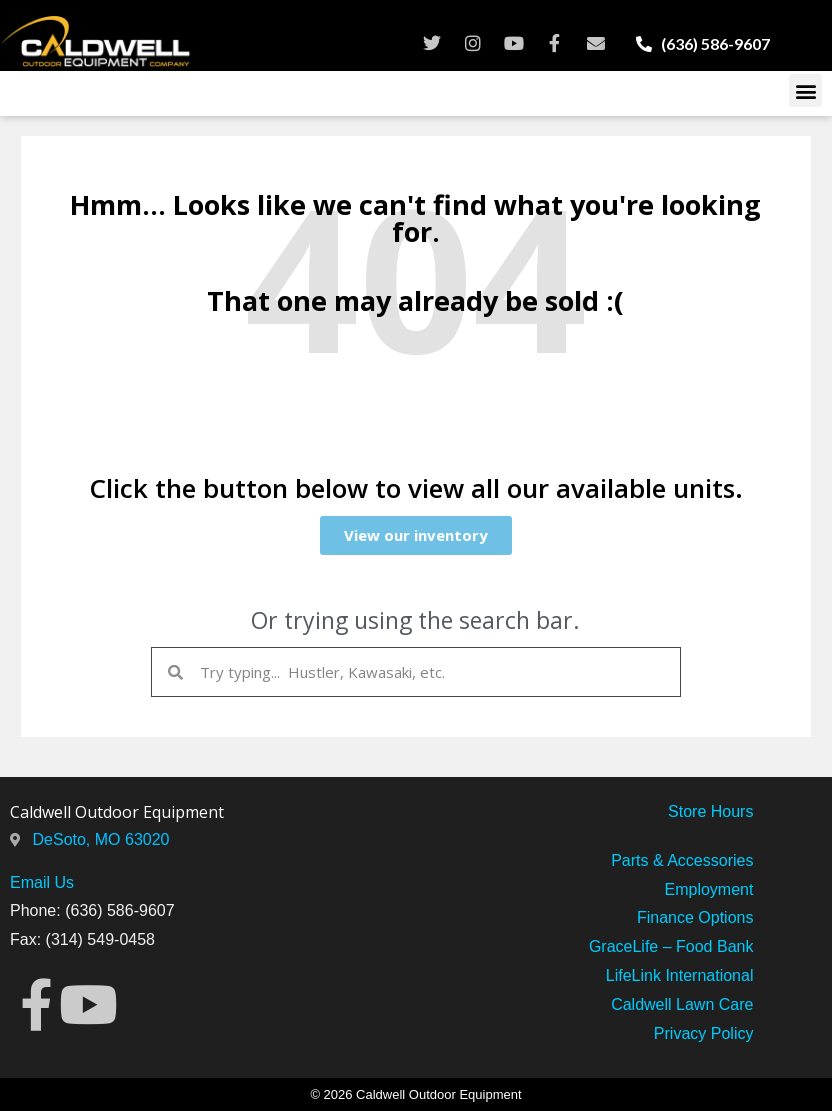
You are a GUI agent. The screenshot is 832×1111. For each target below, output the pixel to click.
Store (687, 811)
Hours (729, 811)
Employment (709, 889)
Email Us (42, 882)
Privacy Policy (704, 1033)
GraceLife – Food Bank (671, 946)
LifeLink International (680, 975)
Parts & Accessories (682, 860)
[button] (805, 90)
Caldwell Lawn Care (682, 1004)
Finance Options (695, 917)
